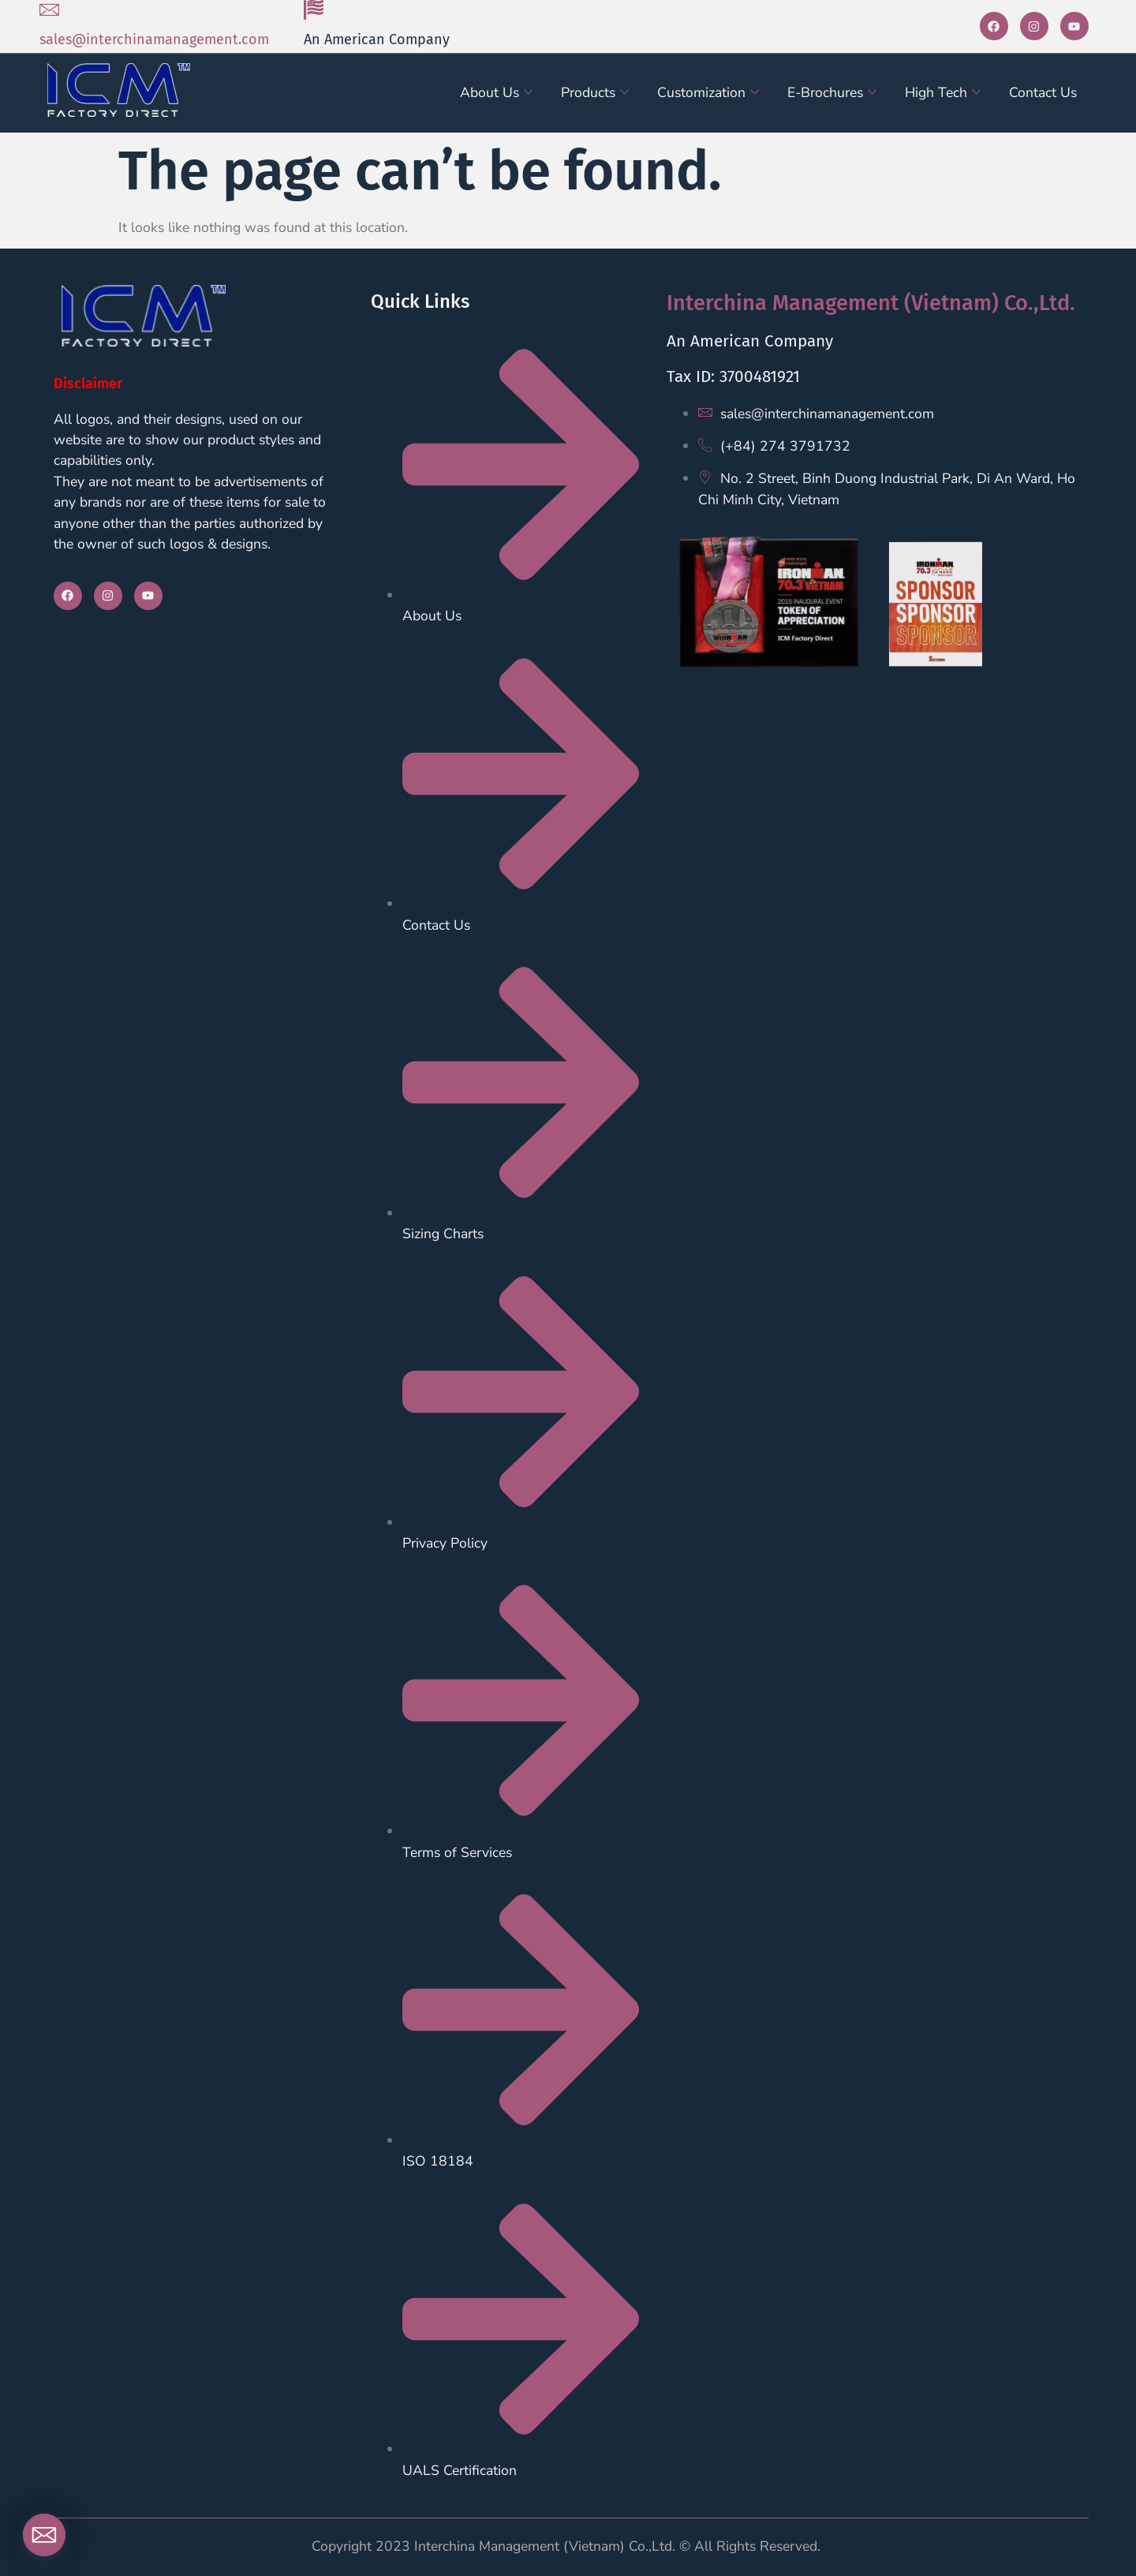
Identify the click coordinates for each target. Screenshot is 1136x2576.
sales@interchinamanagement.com (154, 39)
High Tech (943, 92)
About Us (496, 92)
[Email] (44, 2535)
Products (595, 92)
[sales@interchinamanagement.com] (49, 10)
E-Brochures (831, 92)
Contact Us (1043, 92)
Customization (708, 92)
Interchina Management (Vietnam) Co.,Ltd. (871, 303)
